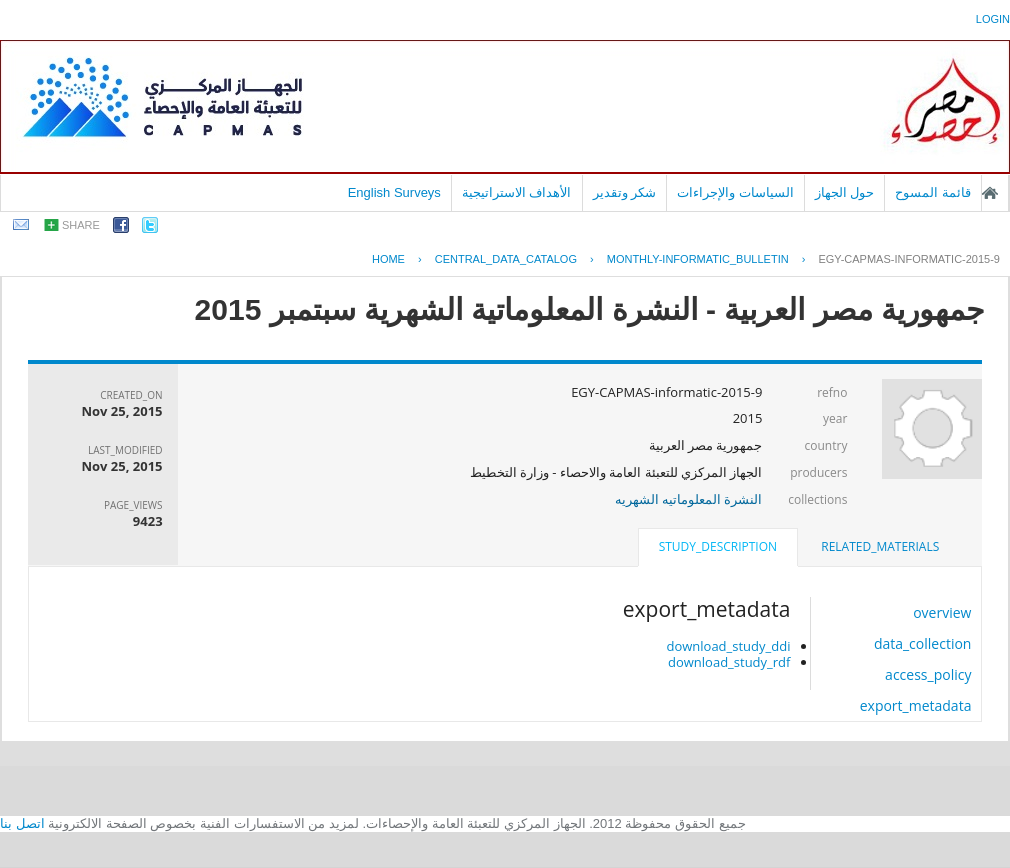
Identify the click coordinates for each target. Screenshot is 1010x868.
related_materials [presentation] (880, 546)
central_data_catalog (506, 259)
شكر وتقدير (625, 192)
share (81, 225)
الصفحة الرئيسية (990, 193)
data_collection (923, 643)
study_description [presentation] (718, 546)
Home (388, 259)
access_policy (928, 674)
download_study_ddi (728, 646)
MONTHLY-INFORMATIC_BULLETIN (698, 259)
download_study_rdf (729, 662)
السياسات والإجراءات (735, 192)
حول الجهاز (845, 192)
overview (942, 612)
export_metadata (916, 705)
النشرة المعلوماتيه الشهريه (689, 499)
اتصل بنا (22, 823)
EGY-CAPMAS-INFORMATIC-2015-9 (909, 259)
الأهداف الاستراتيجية (517, 192)
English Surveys (394, 192)
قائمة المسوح (933, 192)
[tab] (880, 547)
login (993, 19)
